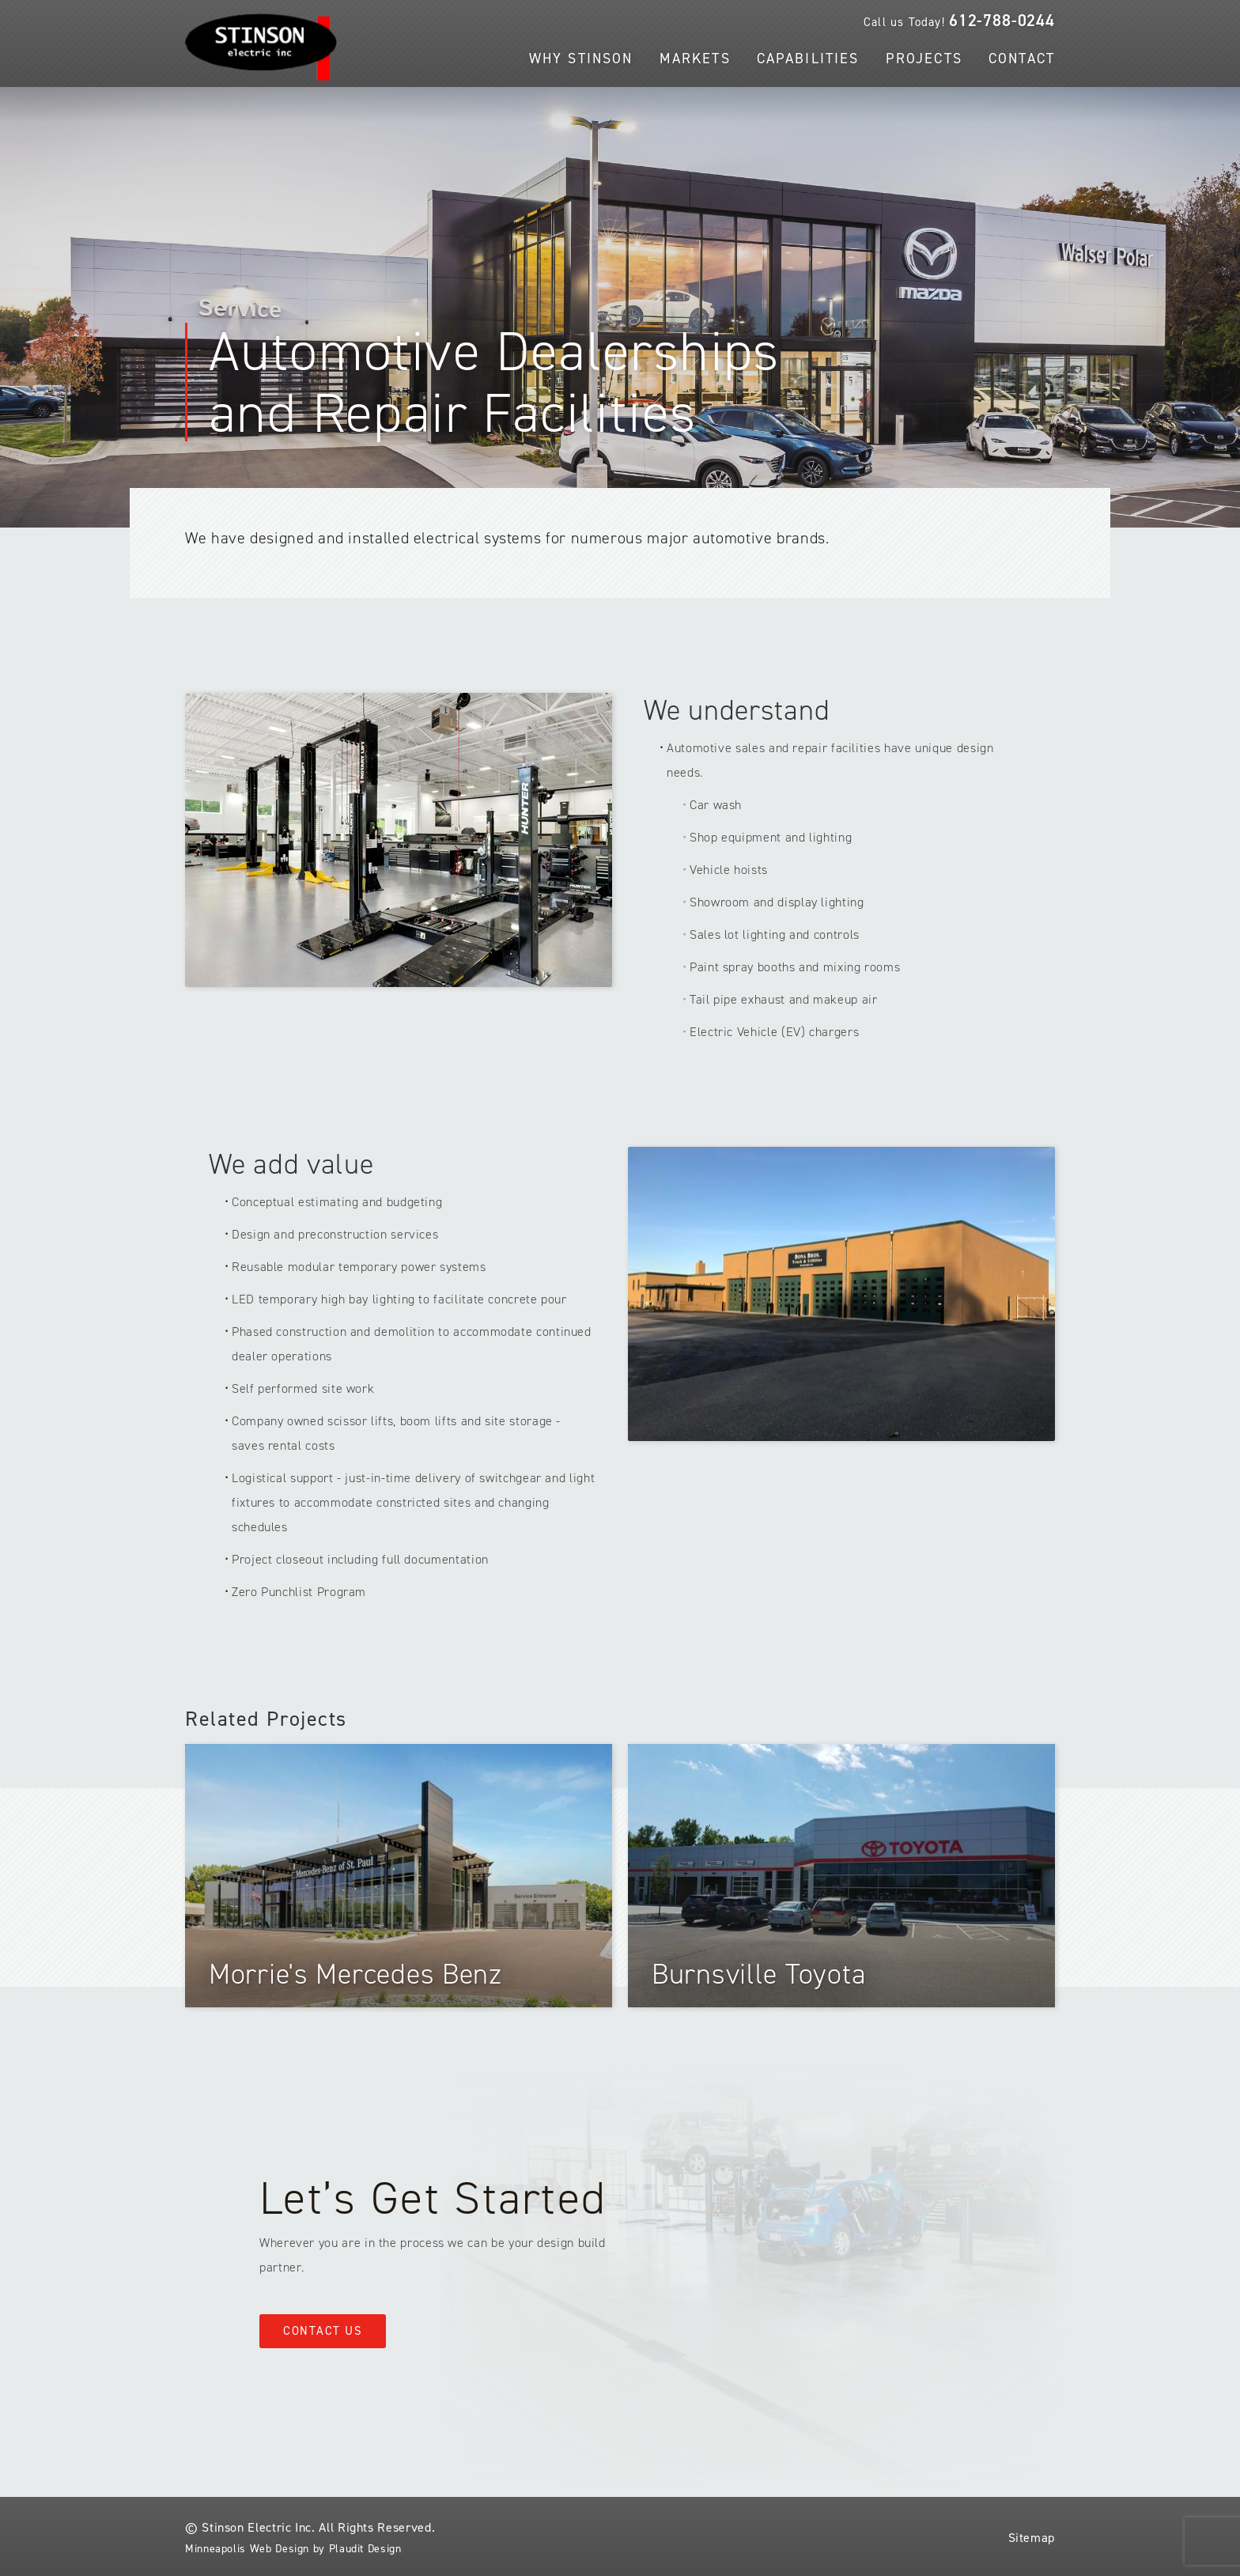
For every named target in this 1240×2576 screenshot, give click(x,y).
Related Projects (266, 1718)
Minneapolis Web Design (247, 2548)
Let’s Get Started (433, 2198)
